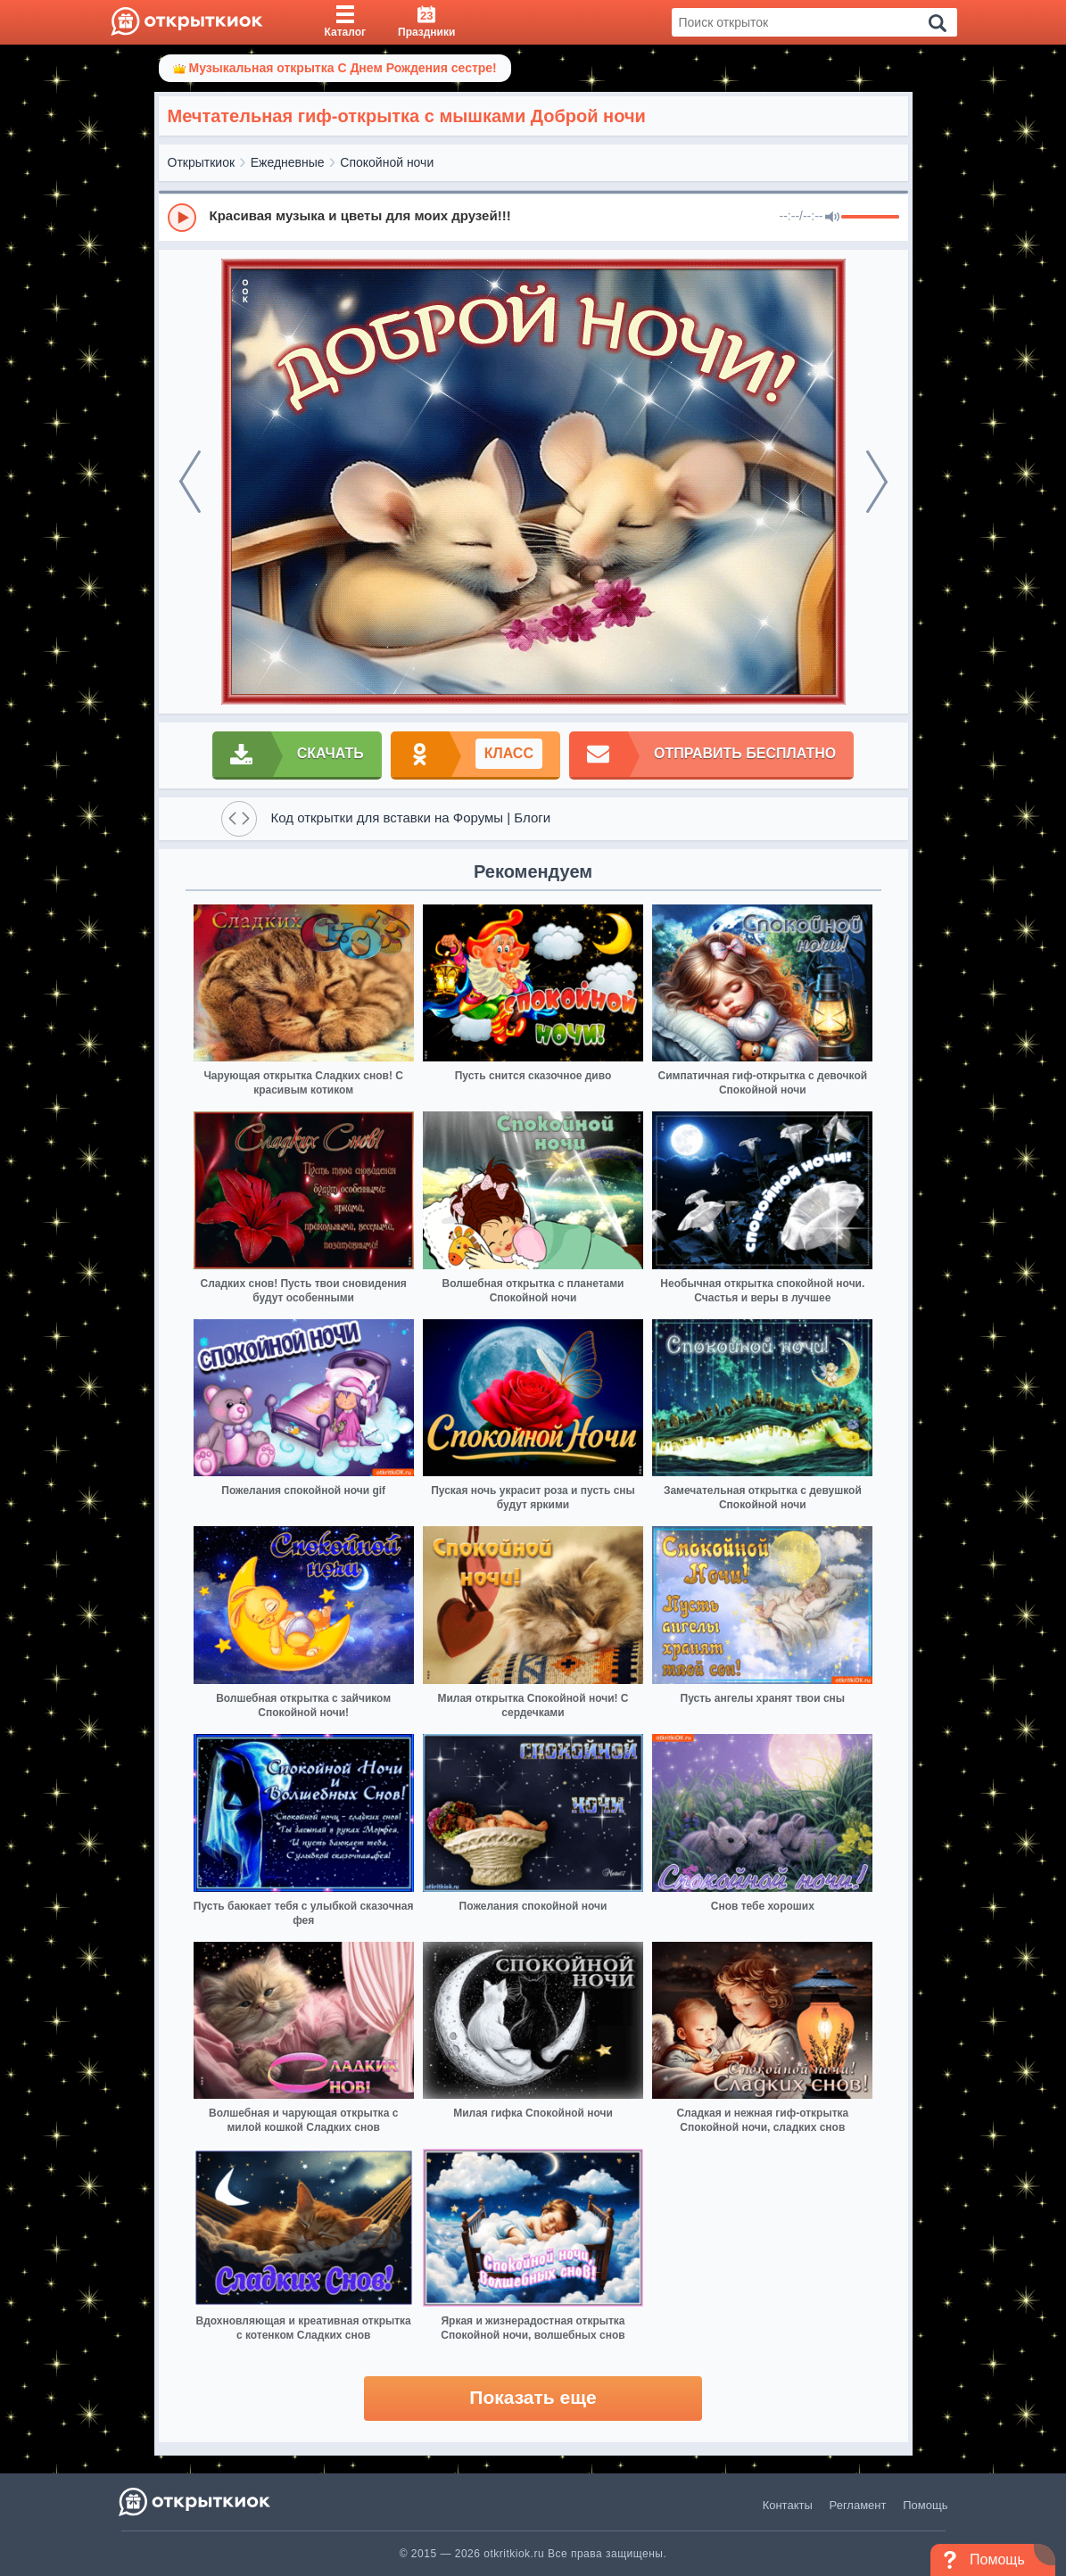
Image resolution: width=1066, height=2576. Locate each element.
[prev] (190, 482)
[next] (877, 482)
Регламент (858, 2505)
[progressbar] (870, 217)
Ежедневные (288, 162)
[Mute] (832, 218)
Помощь (925, 2505)
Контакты (788, 2505)
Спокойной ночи (387, 162)
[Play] (182, 217)
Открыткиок (202, 162)
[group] (533, 217)
